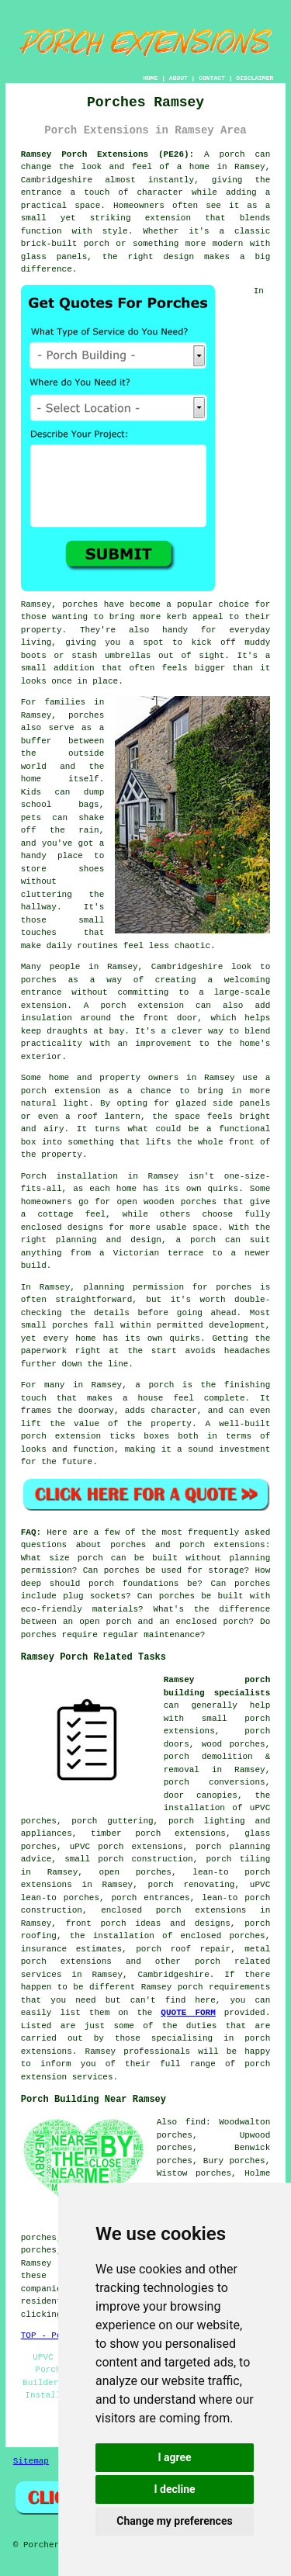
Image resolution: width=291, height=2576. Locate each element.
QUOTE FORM (188, 2012)
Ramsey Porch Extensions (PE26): (107, 154)
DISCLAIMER (254, 77)
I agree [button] (174, 2457)
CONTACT (212, 77)
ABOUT (178, 77)
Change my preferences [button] (174, 2521)
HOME (150, 77)
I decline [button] (174, 2489)
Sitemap (31, 2461)
